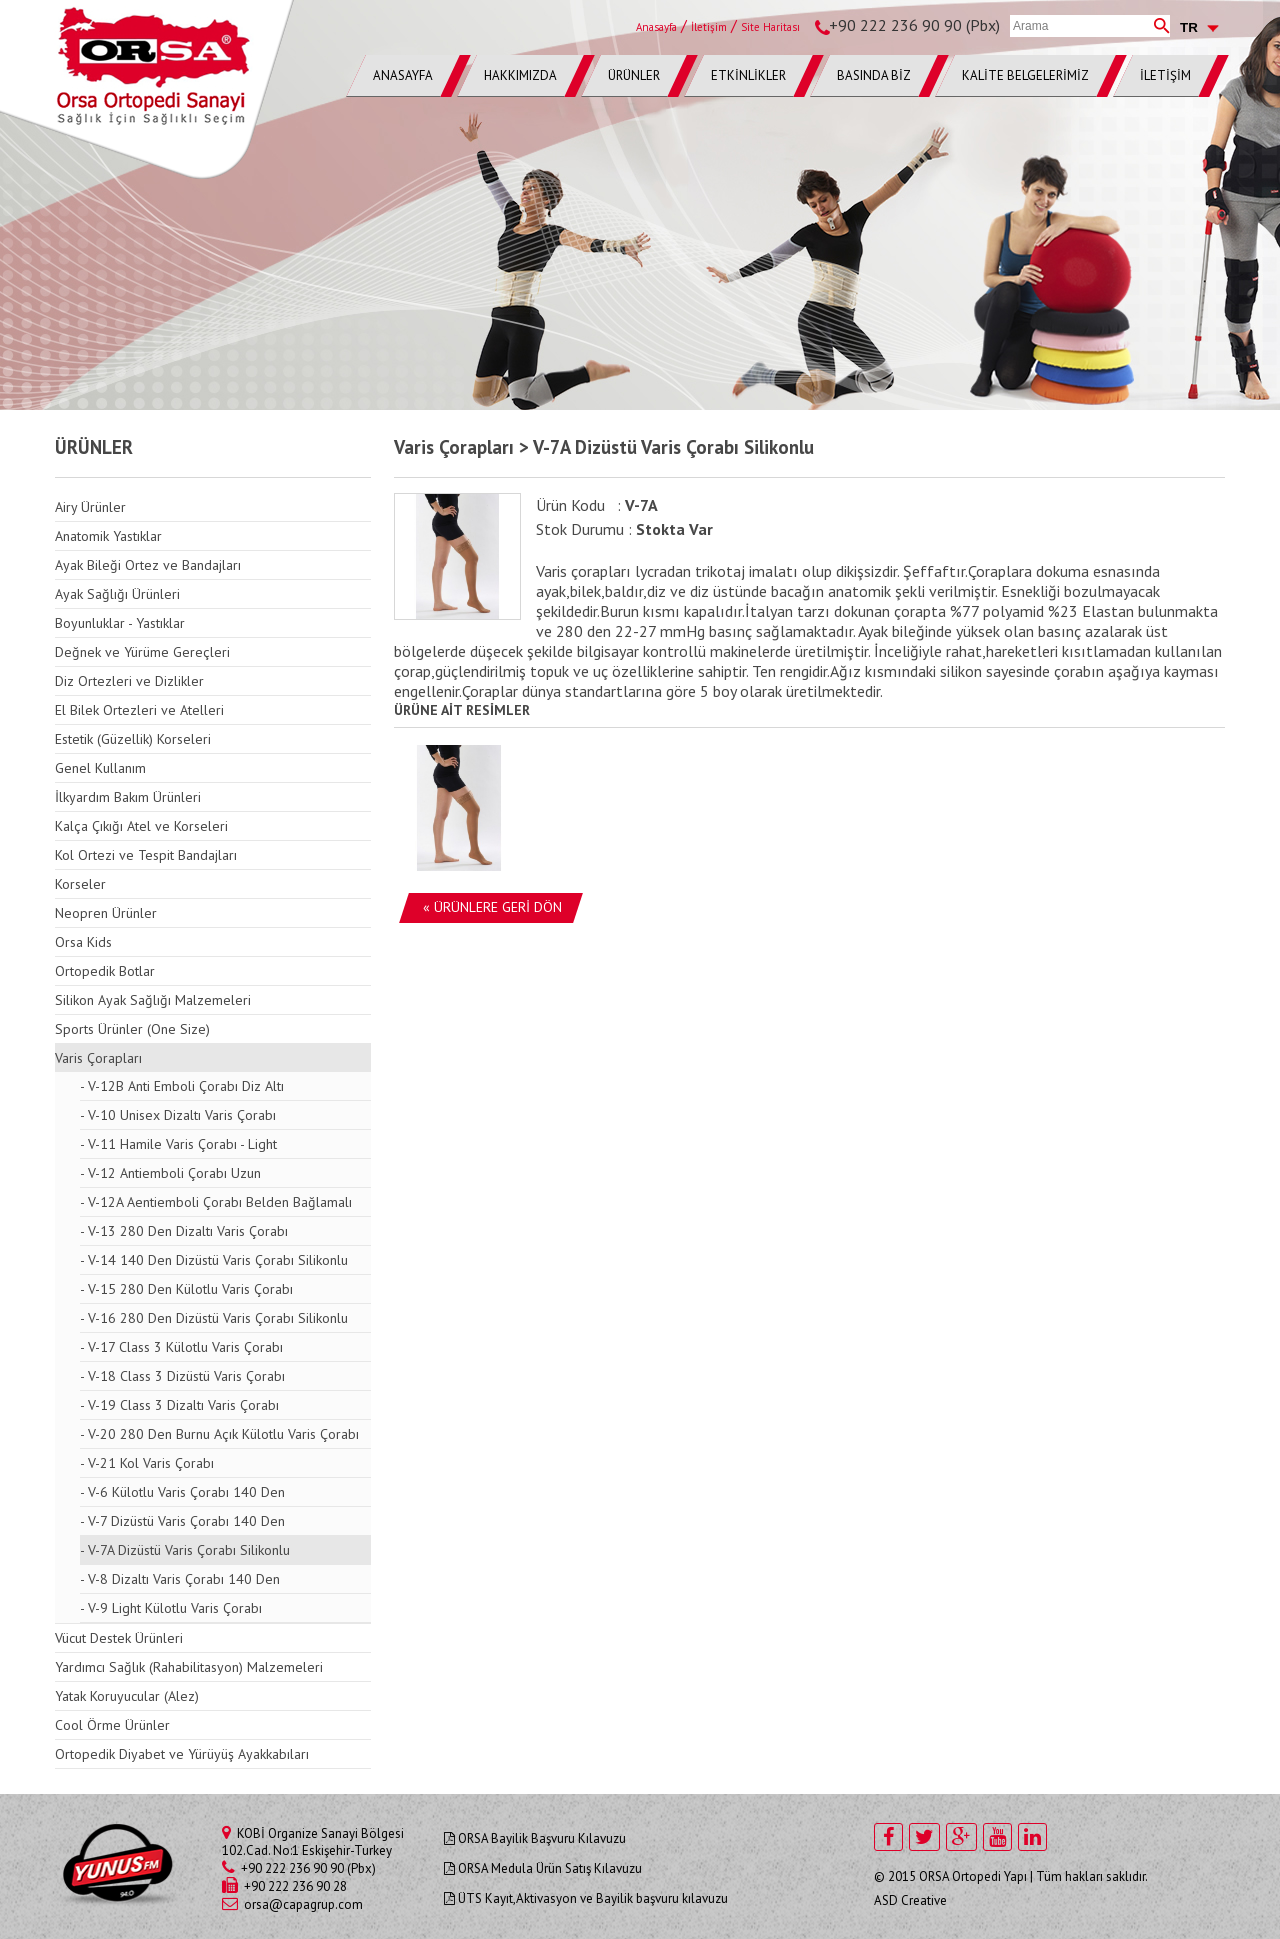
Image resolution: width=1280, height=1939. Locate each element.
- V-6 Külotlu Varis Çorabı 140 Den (182, 1492)
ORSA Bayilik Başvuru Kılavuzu (535, 1838)
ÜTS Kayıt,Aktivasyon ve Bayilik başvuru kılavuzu (586, 1898)
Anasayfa (656, 27)
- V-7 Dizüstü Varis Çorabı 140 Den (182, 1521)
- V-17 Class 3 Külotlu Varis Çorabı (181, 1347)
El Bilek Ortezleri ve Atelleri (139, 710)
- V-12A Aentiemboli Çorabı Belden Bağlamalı (216, 1202)
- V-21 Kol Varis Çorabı (147, 1463)
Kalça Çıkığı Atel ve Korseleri (141, 826)
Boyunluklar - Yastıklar (120, 623)
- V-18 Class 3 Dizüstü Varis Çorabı (182, 1376)
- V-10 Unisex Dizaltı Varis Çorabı (178, 1115)
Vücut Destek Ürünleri (119, 1638)
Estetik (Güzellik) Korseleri (133, 739)
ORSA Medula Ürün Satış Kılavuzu (543, 1868)
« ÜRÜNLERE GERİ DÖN (492, 907)
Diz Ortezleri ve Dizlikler (129, 681)
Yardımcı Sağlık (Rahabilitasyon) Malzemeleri (189, 1667)
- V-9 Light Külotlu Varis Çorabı (171, 1608)
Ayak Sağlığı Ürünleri (117, 594)
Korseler (80, 884)
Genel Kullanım (100, 768)
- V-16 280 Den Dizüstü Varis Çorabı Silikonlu (214, 1318)
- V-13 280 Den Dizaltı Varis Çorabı (184, 1231)
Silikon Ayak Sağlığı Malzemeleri (153, 1000)
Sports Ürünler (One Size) (132, 1029)
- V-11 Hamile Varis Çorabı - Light (178, 1144)
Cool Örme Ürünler (112, 1725)
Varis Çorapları (98, 1058)
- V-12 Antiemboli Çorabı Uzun (170, 1173)
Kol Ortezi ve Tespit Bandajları (146, 855)
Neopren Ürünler (106, 913)
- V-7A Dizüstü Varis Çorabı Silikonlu (185, 1550)
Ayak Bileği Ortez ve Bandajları (148, 565)
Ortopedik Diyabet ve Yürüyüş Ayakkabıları (182, 1754)
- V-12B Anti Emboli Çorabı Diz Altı (182, 1086)
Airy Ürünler (90, 507)
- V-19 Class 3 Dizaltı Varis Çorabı (179, 1405)
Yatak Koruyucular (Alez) (127, 1696)
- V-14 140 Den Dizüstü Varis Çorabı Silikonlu (214, 1260)
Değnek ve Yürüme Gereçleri (142, 652)
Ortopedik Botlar (105, 971)
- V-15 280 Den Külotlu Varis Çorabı (186, 1289)
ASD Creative (910, 1900)
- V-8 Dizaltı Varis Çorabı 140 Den (180, 1579)
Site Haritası (770, 27)
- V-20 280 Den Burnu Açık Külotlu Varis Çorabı (219, 1434)
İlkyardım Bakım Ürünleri (128, 797)
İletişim (709, 27)
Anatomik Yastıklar (108, 536)
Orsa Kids (83, 942)
